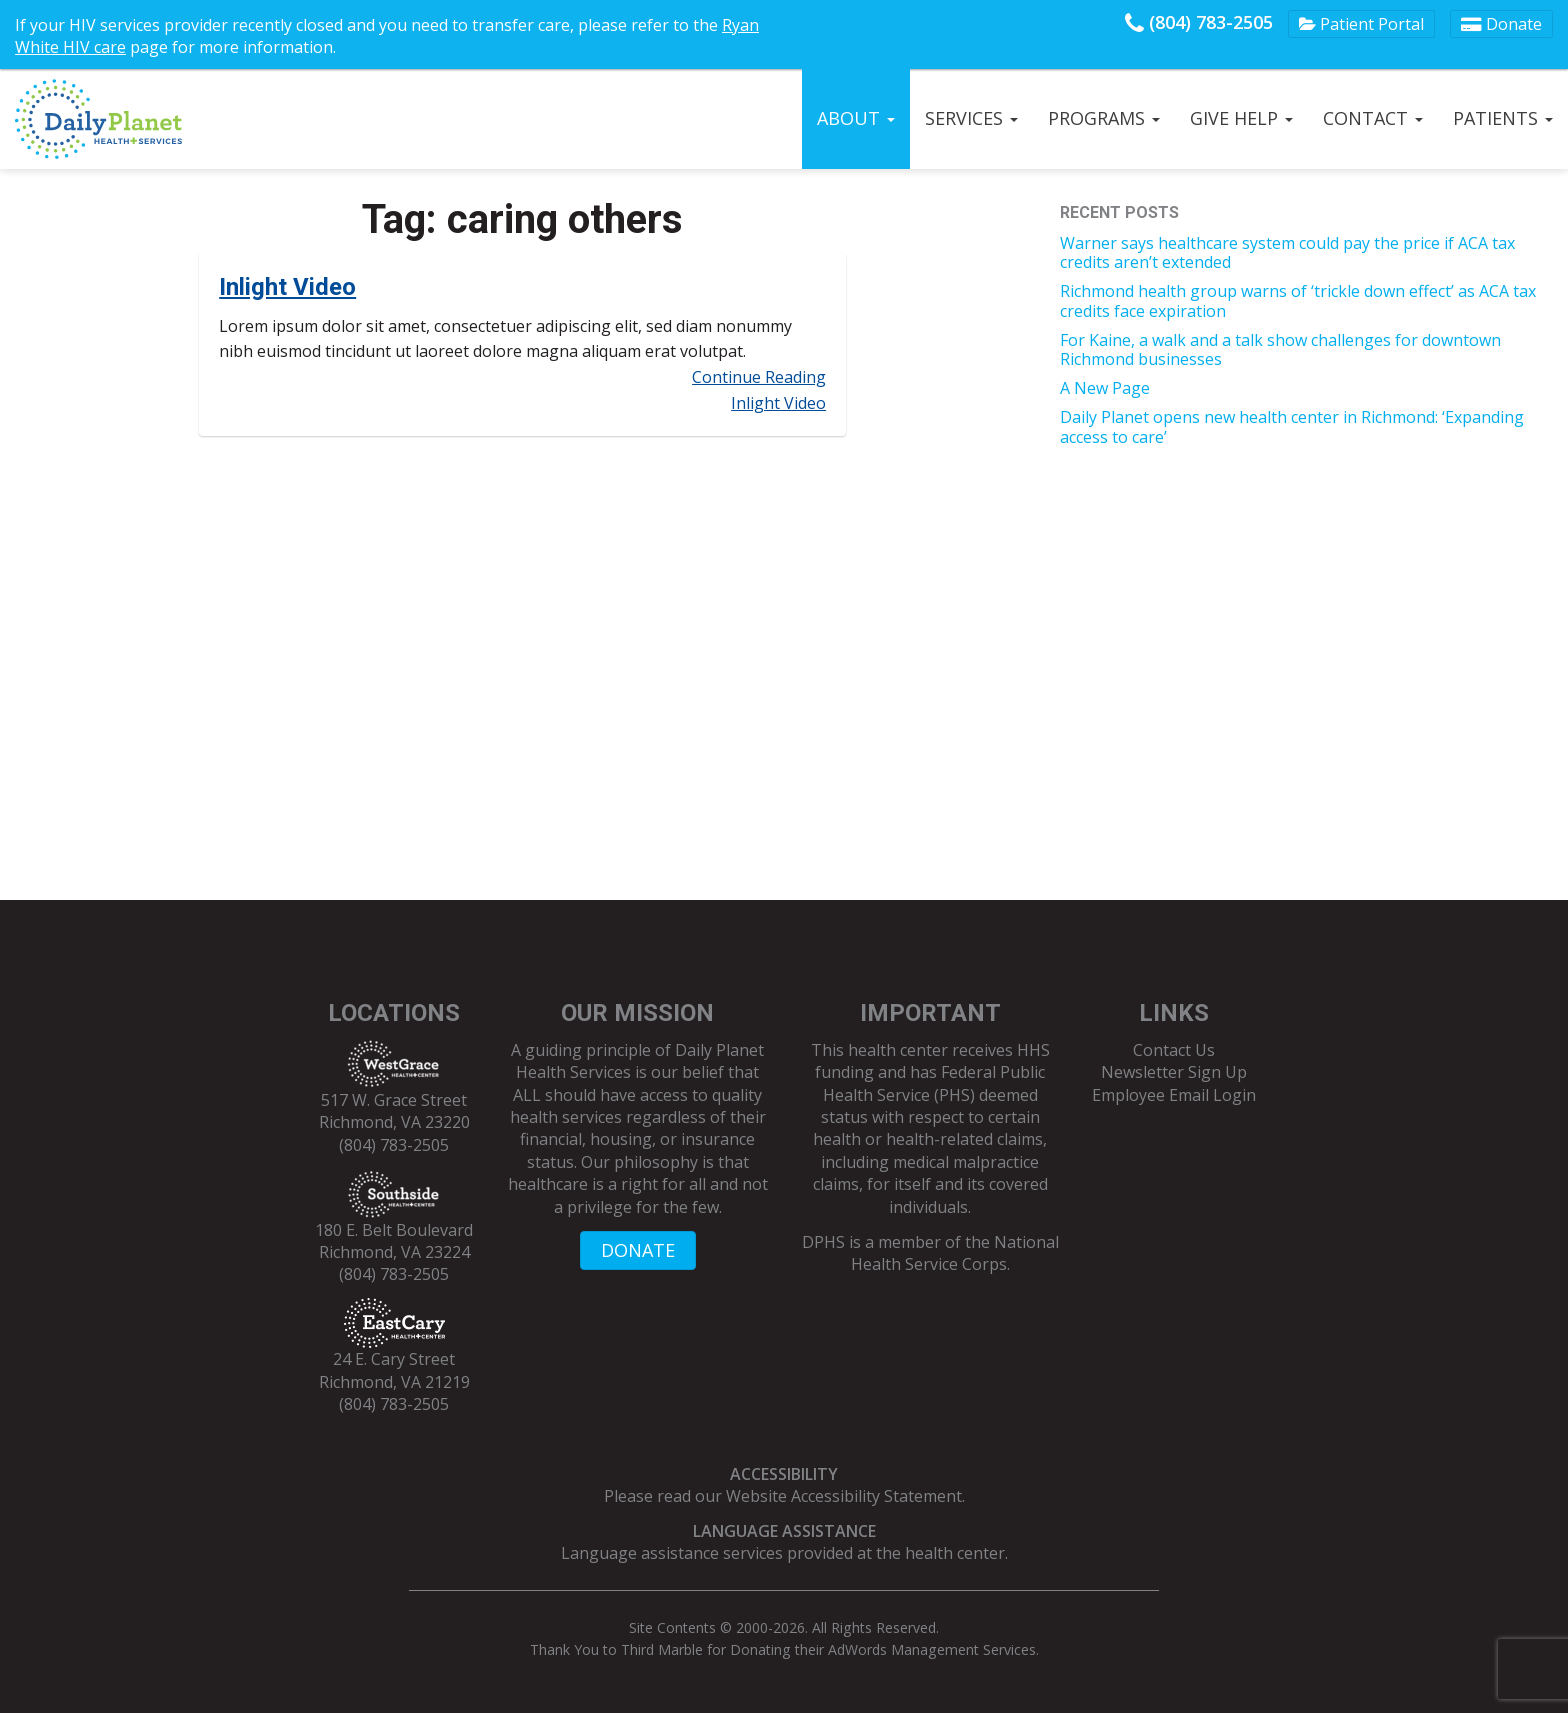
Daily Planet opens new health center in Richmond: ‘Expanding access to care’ (1292, 426)
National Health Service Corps (955, 1253)
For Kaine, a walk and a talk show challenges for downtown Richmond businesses (1280, 349)
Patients (1503, 118)
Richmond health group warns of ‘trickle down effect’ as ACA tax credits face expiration (1298, 300)
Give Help (1241, 118)
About (856, 118)
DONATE (638, 1250)
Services (971, 118)
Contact (1373, 118)
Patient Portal (1361, 24)
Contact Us (1174, 1050)
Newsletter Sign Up (1174, 1072)
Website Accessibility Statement (844, 1496)
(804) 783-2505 (1199, 22)
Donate (1501, 24)
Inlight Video (287, 287)
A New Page (1105, 388)
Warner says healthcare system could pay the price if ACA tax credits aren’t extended (1287, 252)
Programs (1104, 118)
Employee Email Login (1174, 1095)
